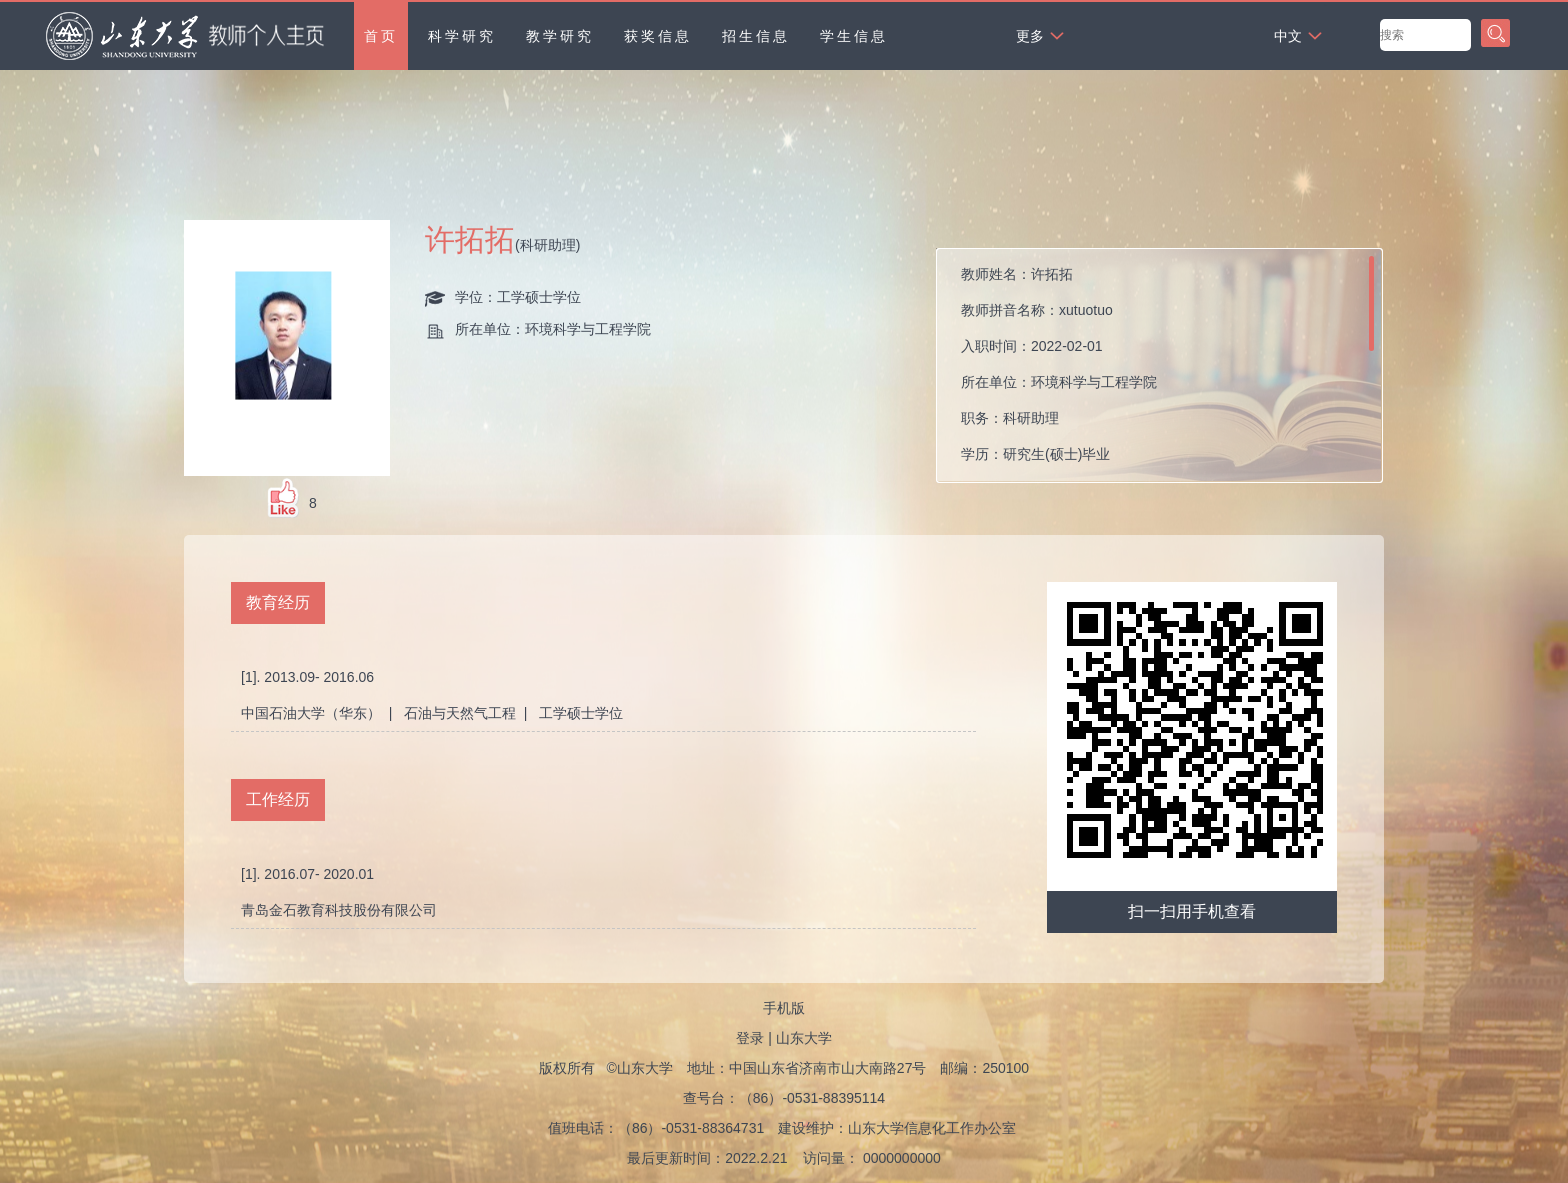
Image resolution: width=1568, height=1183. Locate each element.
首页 (381, 36)
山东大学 (804, 1038)
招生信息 (756, 36)
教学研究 (560, 36)
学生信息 (854, 36)
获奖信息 (658, 36)
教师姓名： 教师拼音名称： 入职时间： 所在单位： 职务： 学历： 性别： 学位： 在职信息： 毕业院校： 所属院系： (1094, 370)
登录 (750, 1038)
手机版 (784, 1008)
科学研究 (462, 36)
